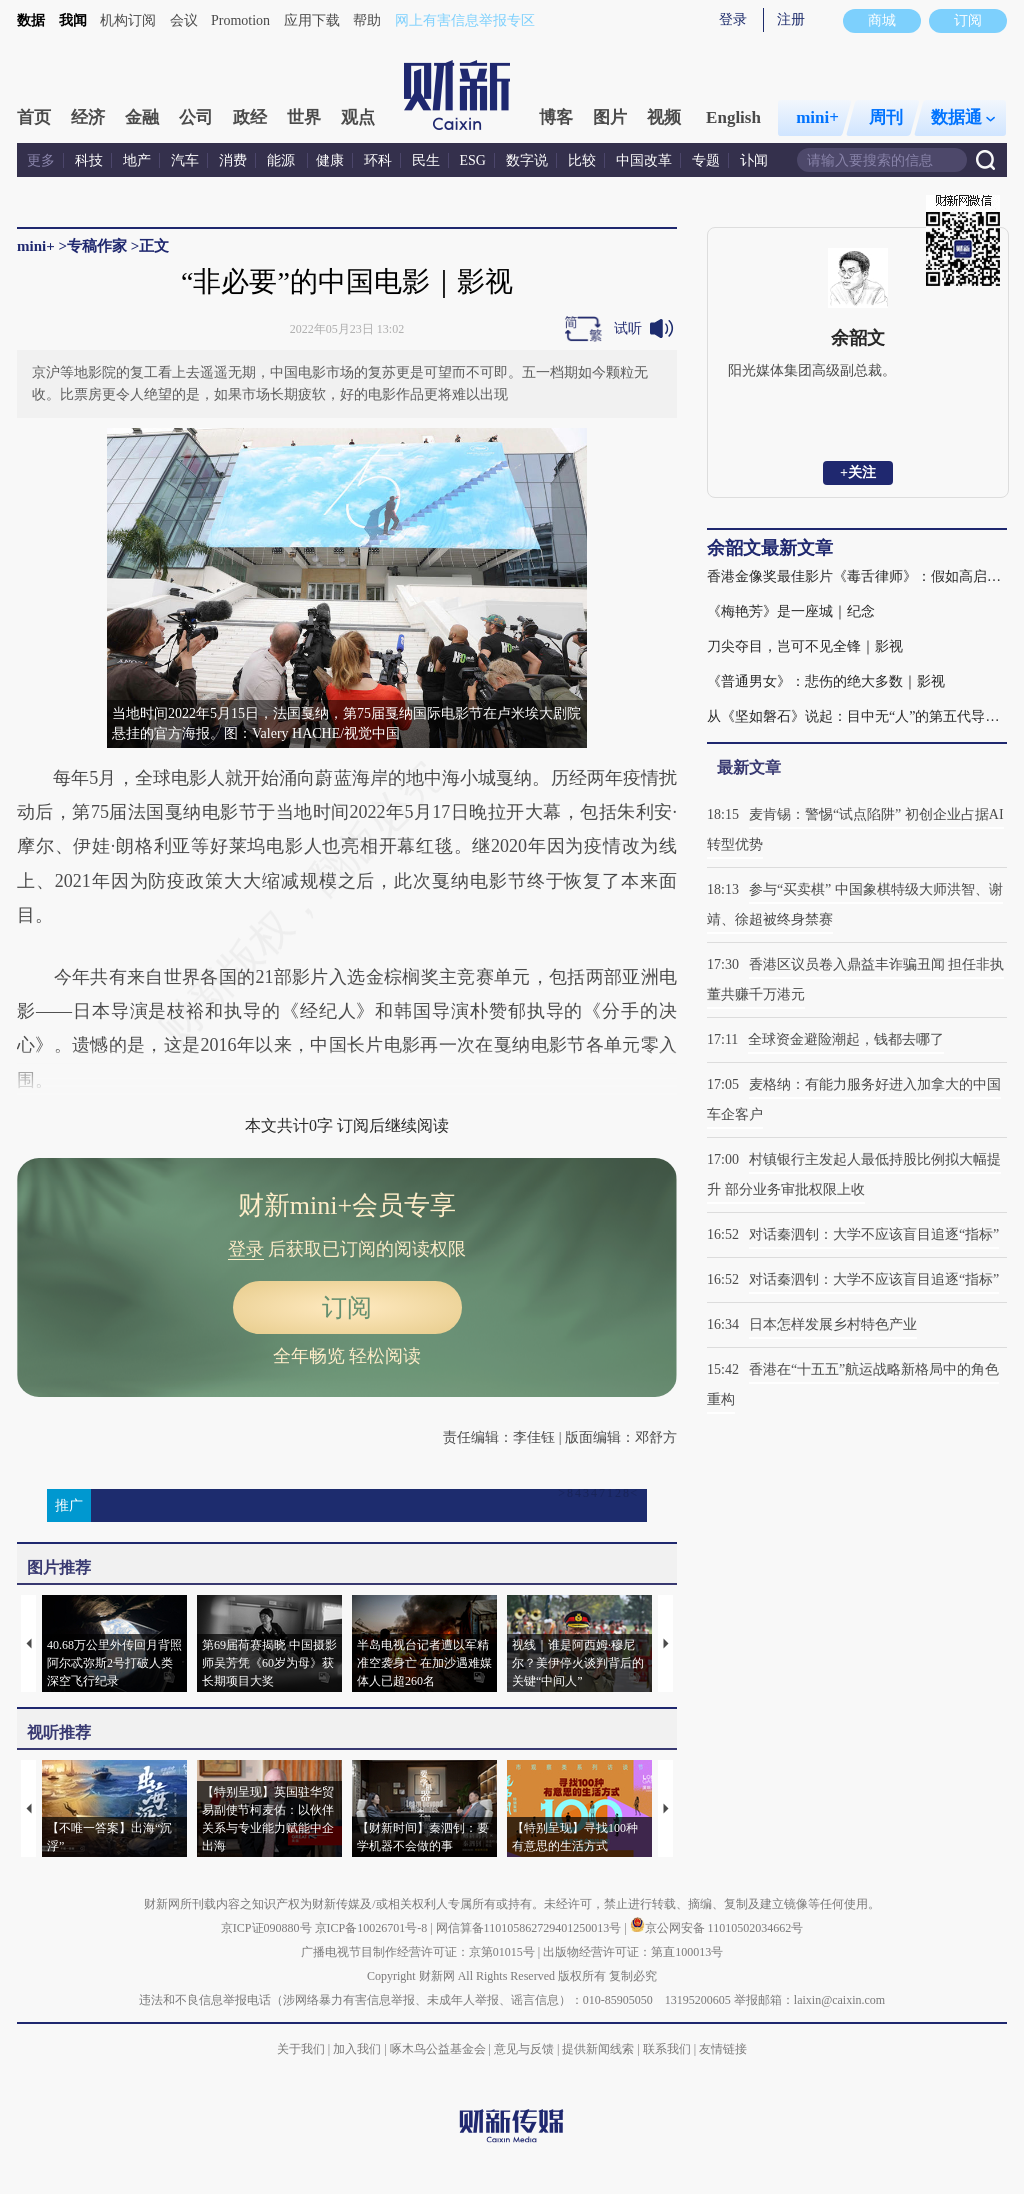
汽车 (185, 160)
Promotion (240, 20)
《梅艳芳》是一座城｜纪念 (791, 611)
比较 (582, 160)
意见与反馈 (524, 2049)
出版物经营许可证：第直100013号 (633, 1952)
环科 (378, 160)
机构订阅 (128, 20)
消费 (233, 160)
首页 (34, 117)
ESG (473, 160)
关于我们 (301, 2049)
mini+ (817, 117)
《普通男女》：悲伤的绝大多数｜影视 (826, 681)
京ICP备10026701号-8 (373, 1928)
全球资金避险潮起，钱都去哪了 (846, 1039)
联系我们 (667, 2049)
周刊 (886, 117)
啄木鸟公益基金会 (439, 2049)
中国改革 (644, 160)
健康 (330, 160)
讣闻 (754, 160)
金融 (142, 117)
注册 (791, 19)
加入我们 (357, 2049)
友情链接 (723, 2049)
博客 (556, 117)
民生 (426, 160)
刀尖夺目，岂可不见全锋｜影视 (805, 646)
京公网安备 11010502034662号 (717, 1928)
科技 (89, 160)
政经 (250, 117)
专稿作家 (97, 246)
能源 (283, 160)
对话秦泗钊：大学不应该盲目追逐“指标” (874, 1234)
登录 (733, 19)
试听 (628, 328)
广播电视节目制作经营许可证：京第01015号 (418, 1952)
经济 (88, 117)
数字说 (527, 160)
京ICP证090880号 (266, 1928)
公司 (196, 117)
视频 (664, 117)
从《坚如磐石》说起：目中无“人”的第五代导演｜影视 (857, 716)
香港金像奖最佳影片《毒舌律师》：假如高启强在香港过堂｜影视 (857, 576)
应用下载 (312, 20)
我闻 (73, 20)
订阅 (347, 1307)
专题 (706, 160)
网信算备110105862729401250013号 (530, 1928)
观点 (358, 117)
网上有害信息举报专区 (465, 20)
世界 (304, 117)
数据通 (963, 117)
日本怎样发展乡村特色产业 (833, 1324)
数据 (31, 20)
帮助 (367, 20)
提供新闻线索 (598, 2049)
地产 (137, 160)
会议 (184, 20)
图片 (610, 117)
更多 (41, 160)
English (733, 117)
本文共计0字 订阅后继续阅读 (347, 1125)
